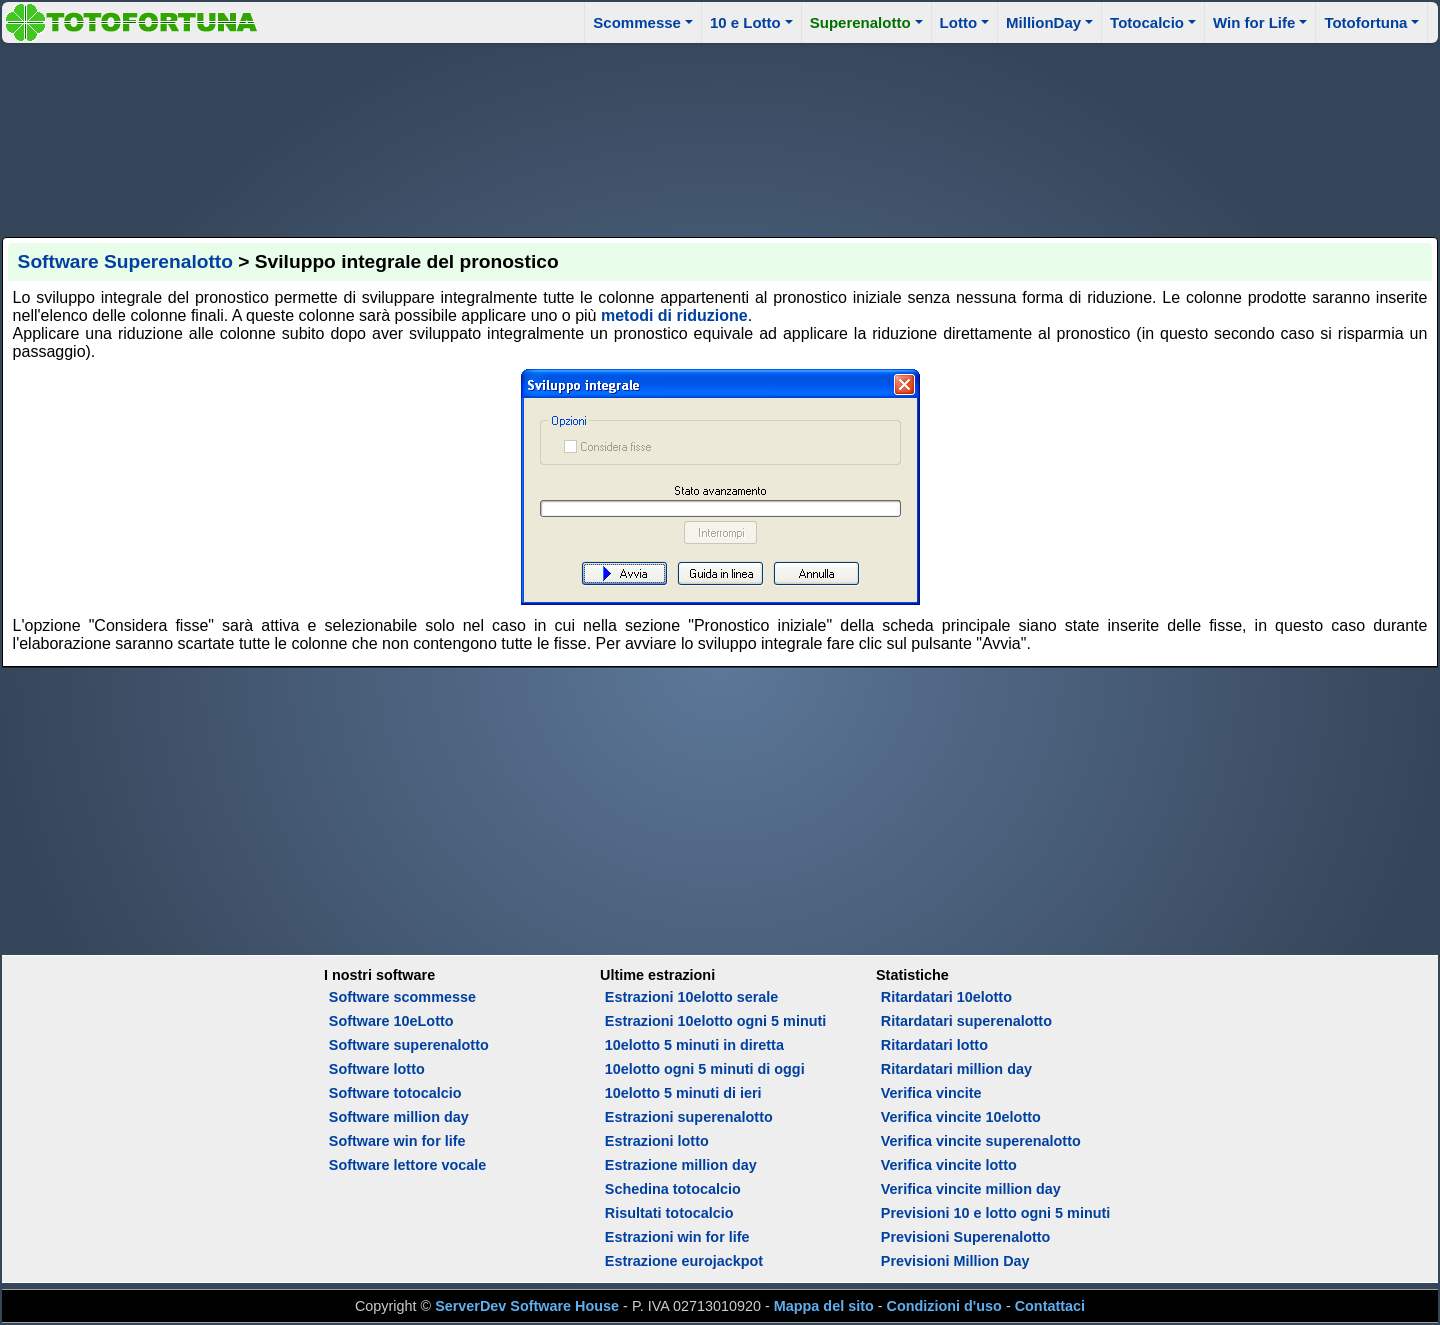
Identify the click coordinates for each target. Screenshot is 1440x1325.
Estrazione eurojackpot (684, 1261)
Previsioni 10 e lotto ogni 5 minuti (995, 1213)
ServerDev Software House (527, 1306)
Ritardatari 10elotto (946, 997)
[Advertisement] (720, 137)
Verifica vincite (931, 1093)
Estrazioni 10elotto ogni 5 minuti (715, 1021)
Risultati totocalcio (669, 1213)
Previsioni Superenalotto (966, 1237)
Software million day (399, 1117)
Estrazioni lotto (657, 1141)
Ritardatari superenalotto (966, 1021)
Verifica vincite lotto (949, 1165)
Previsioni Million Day (955, 1261)
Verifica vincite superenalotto (981, 1141)
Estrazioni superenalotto (689, 1117)
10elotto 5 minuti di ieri (683, 1093)
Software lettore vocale (408, 1165)
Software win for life (397, 1141)
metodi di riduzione (674, 315)
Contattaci (1050, 1306)
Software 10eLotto (391, 1021)
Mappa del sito (824, 1306)
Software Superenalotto (125, 261)
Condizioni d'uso (944, 1306)
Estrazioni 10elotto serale (692, 997)
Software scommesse (402, 997)
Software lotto (377, 1069)
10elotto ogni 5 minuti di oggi (705, 1069)
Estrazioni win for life (677, 1237)
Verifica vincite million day (971, 1189)
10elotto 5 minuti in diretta (694, 1045)
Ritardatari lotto (934, 1045)
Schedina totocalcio (673, 1189)
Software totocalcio (395, 1093)
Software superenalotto (409, 1045)
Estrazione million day (681, 1165)
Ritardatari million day (956, 1069)
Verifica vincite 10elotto (961, 1117)
